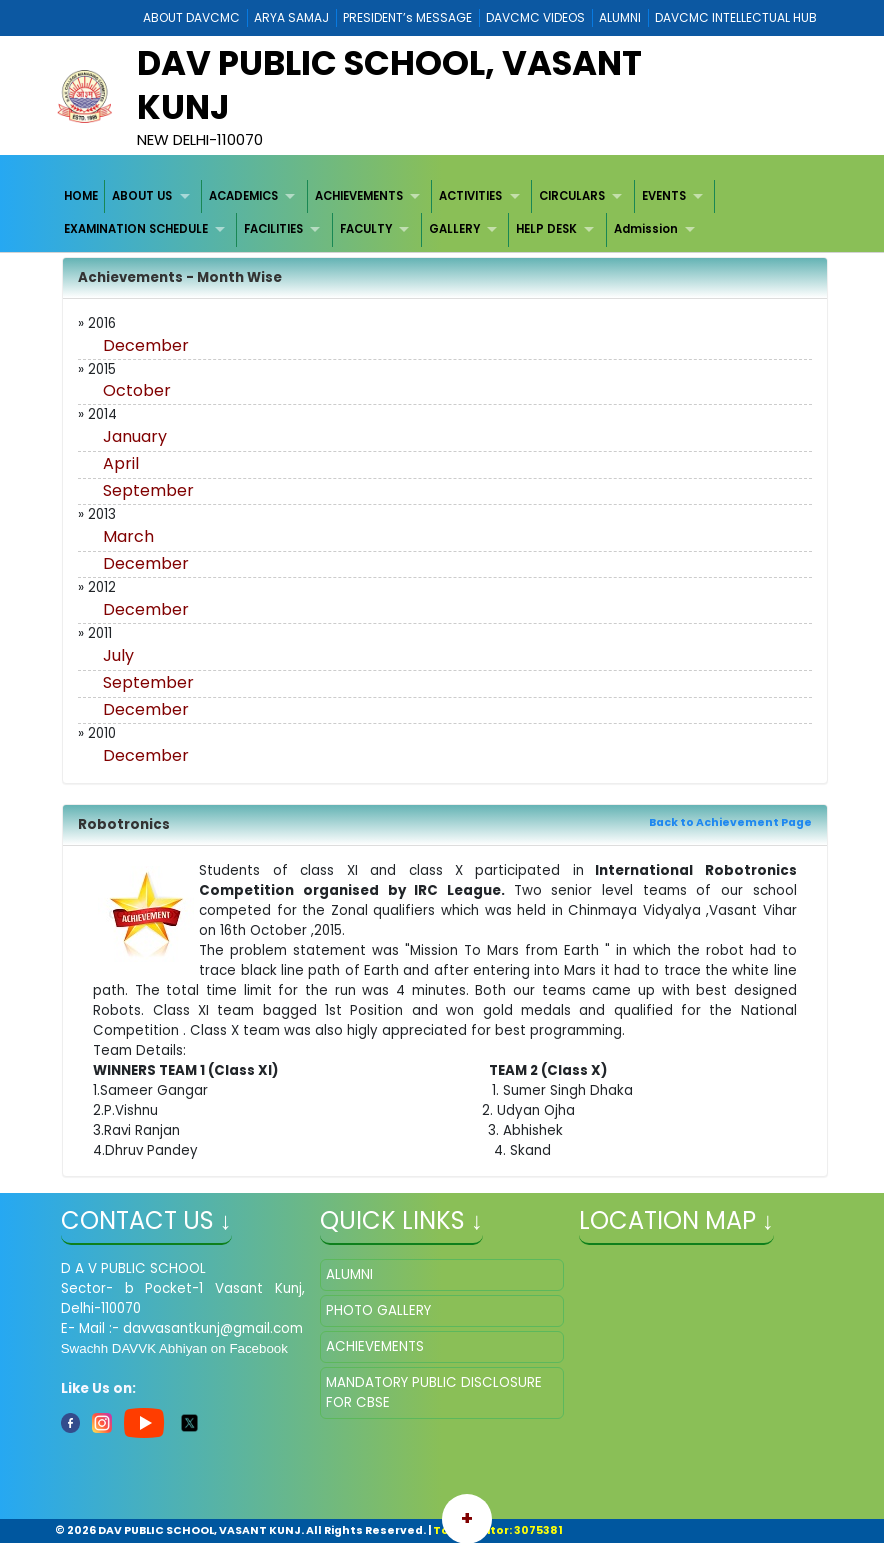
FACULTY (366, 229)
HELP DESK (546, 229)
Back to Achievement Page (730, 822)
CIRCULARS (572, 196)
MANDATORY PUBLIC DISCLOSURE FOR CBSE (434, 1392)
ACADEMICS (243, 196)
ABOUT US (142, 196)
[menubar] (442, 213)
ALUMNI (620, 17)
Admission (646, 229)
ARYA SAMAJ (291, 17)
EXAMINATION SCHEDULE (136, 229)
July (118, 655)
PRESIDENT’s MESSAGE (407, 17)
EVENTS (664, 196)
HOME (81, 196)
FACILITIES (273, 229)
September (148, 490)
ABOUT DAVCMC (191, 17)
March (128, 536)
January (135, 436)
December (146, 345)
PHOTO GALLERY (378, 1310)
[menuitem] (81, 196)
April (121, 463)
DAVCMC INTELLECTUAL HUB (736, 17)
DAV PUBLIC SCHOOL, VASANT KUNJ (389, 85)
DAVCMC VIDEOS (535, 17)
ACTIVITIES (470, 196)
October (137, 390)
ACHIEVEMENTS (359, 196)
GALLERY (454, 229)
